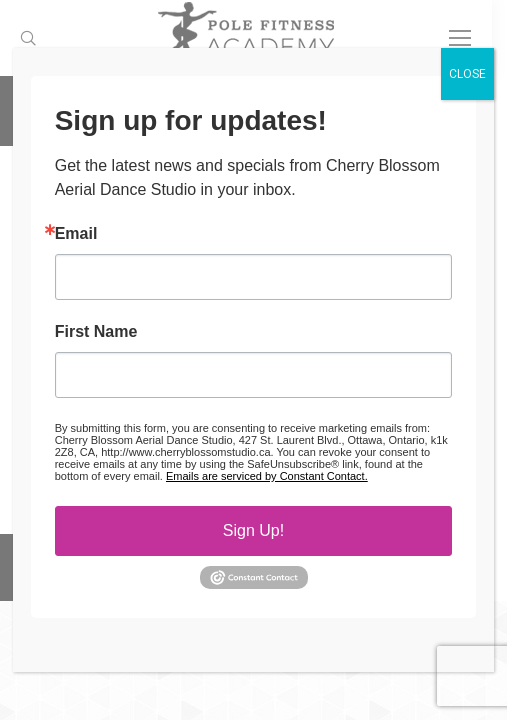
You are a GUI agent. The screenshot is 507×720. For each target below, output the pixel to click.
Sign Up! (253, 530)
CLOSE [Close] (467, 74)
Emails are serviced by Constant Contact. (267, 476)
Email (76, 234)
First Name (96, 332)
